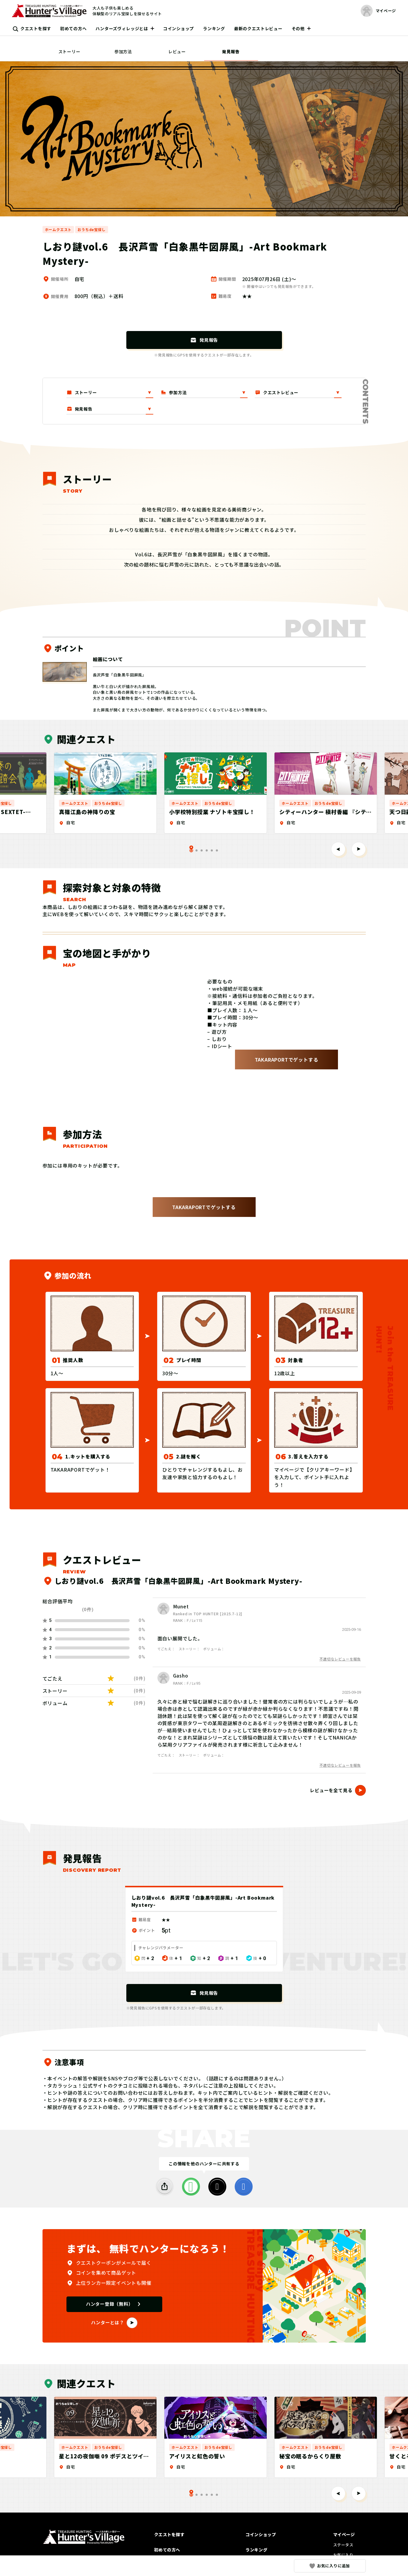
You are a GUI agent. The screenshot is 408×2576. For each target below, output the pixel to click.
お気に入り (343, 2555)
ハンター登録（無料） (109, 2304)
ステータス (343, 2545)
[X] (217, 2187)
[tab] (196, 850)
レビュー (177, 51)
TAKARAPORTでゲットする (286, 1059)
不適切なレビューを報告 (340, 1658)
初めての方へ (73, 28)
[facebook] (244, 2187)
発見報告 (231, 51)
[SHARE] (165, 2187)
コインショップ (178, 28)
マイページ (344, 2534)
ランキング (214, 28)
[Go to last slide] (338, 849)
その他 (298, 28)
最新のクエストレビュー (258, 28)
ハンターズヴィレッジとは (121, 28)
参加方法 (123, 51)
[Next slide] (358, 849)
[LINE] (191, 2187)
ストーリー (69, 51)
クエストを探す (35, 28)
